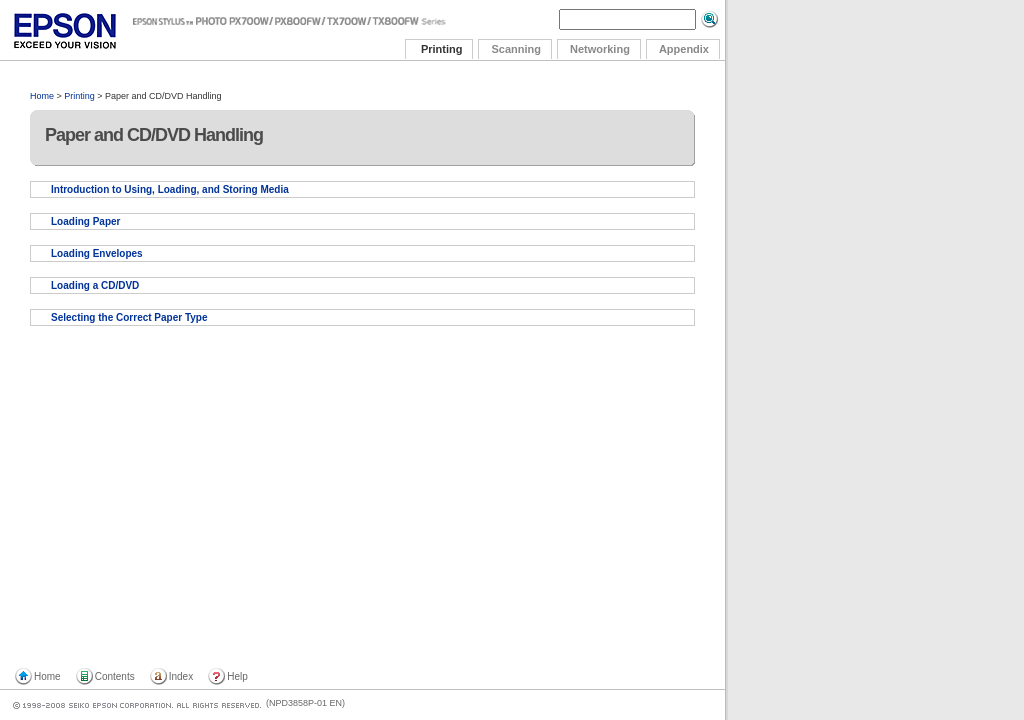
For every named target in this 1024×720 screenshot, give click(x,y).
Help (237, 676)
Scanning (516, 49)
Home (42, 96)
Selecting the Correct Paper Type (129, 317)
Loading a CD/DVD (95, 285)
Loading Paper (85, 221)
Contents (115, 676)
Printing (79, 96)
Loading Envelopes (97, 253)
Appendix (684, 49)
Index (181, 676)
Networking (600, 49)
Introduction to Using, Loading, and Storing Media (170, 189)
